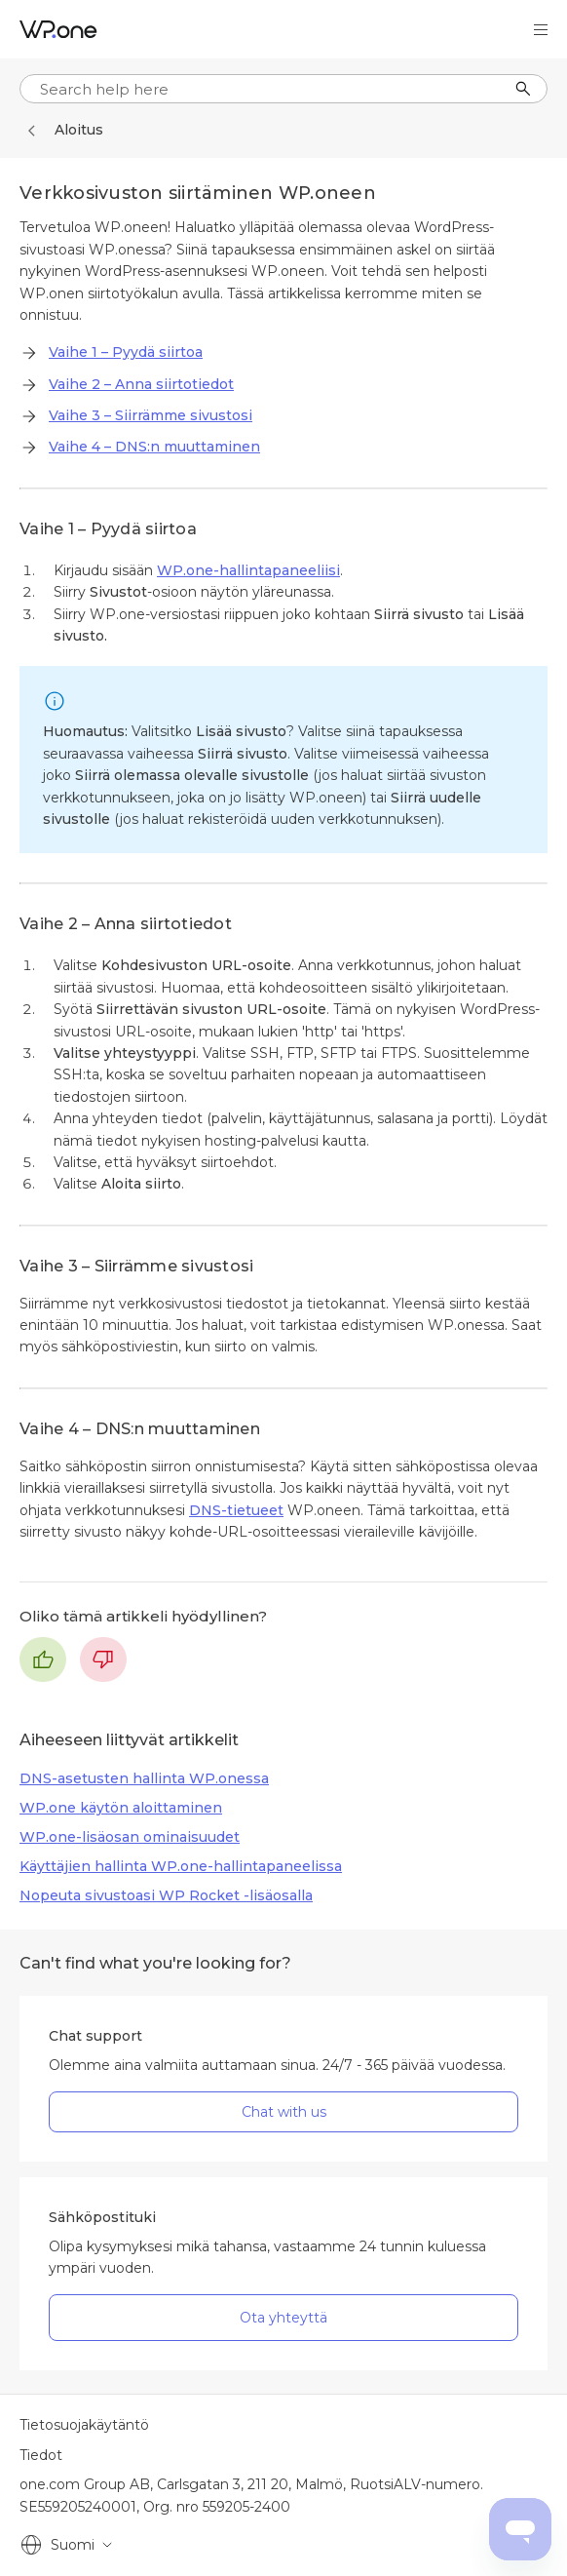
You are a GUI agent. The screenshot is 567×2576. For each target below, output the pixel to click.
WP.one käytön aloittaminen (120, 1807)
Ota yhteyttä (283, 2317)
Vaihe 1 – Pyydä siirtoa (126, 352)
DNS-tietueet (236, 1510)
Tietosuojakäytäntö (84, 2425)
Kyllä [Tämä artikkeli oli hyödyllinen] (42, 1659)
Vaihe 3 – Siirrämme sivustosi (150, 415)
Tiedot (40, 2455)
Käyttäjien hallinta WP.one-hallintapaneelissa (180, 1866)
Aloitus (79, 129)
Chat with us (284, 2112)
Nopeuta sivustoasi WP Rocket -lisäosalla (166, 1895)
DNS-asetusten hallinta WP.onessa (144, 1778)
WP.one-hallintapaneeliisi (248, 570)
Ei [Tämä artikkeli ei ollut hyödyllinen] (103, 1659)
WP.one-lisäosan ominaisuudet (129, 1837)
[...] (283, 88)
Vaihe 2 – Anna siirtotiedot (141, 384)
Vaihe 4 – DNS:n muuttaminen (154, 446)
